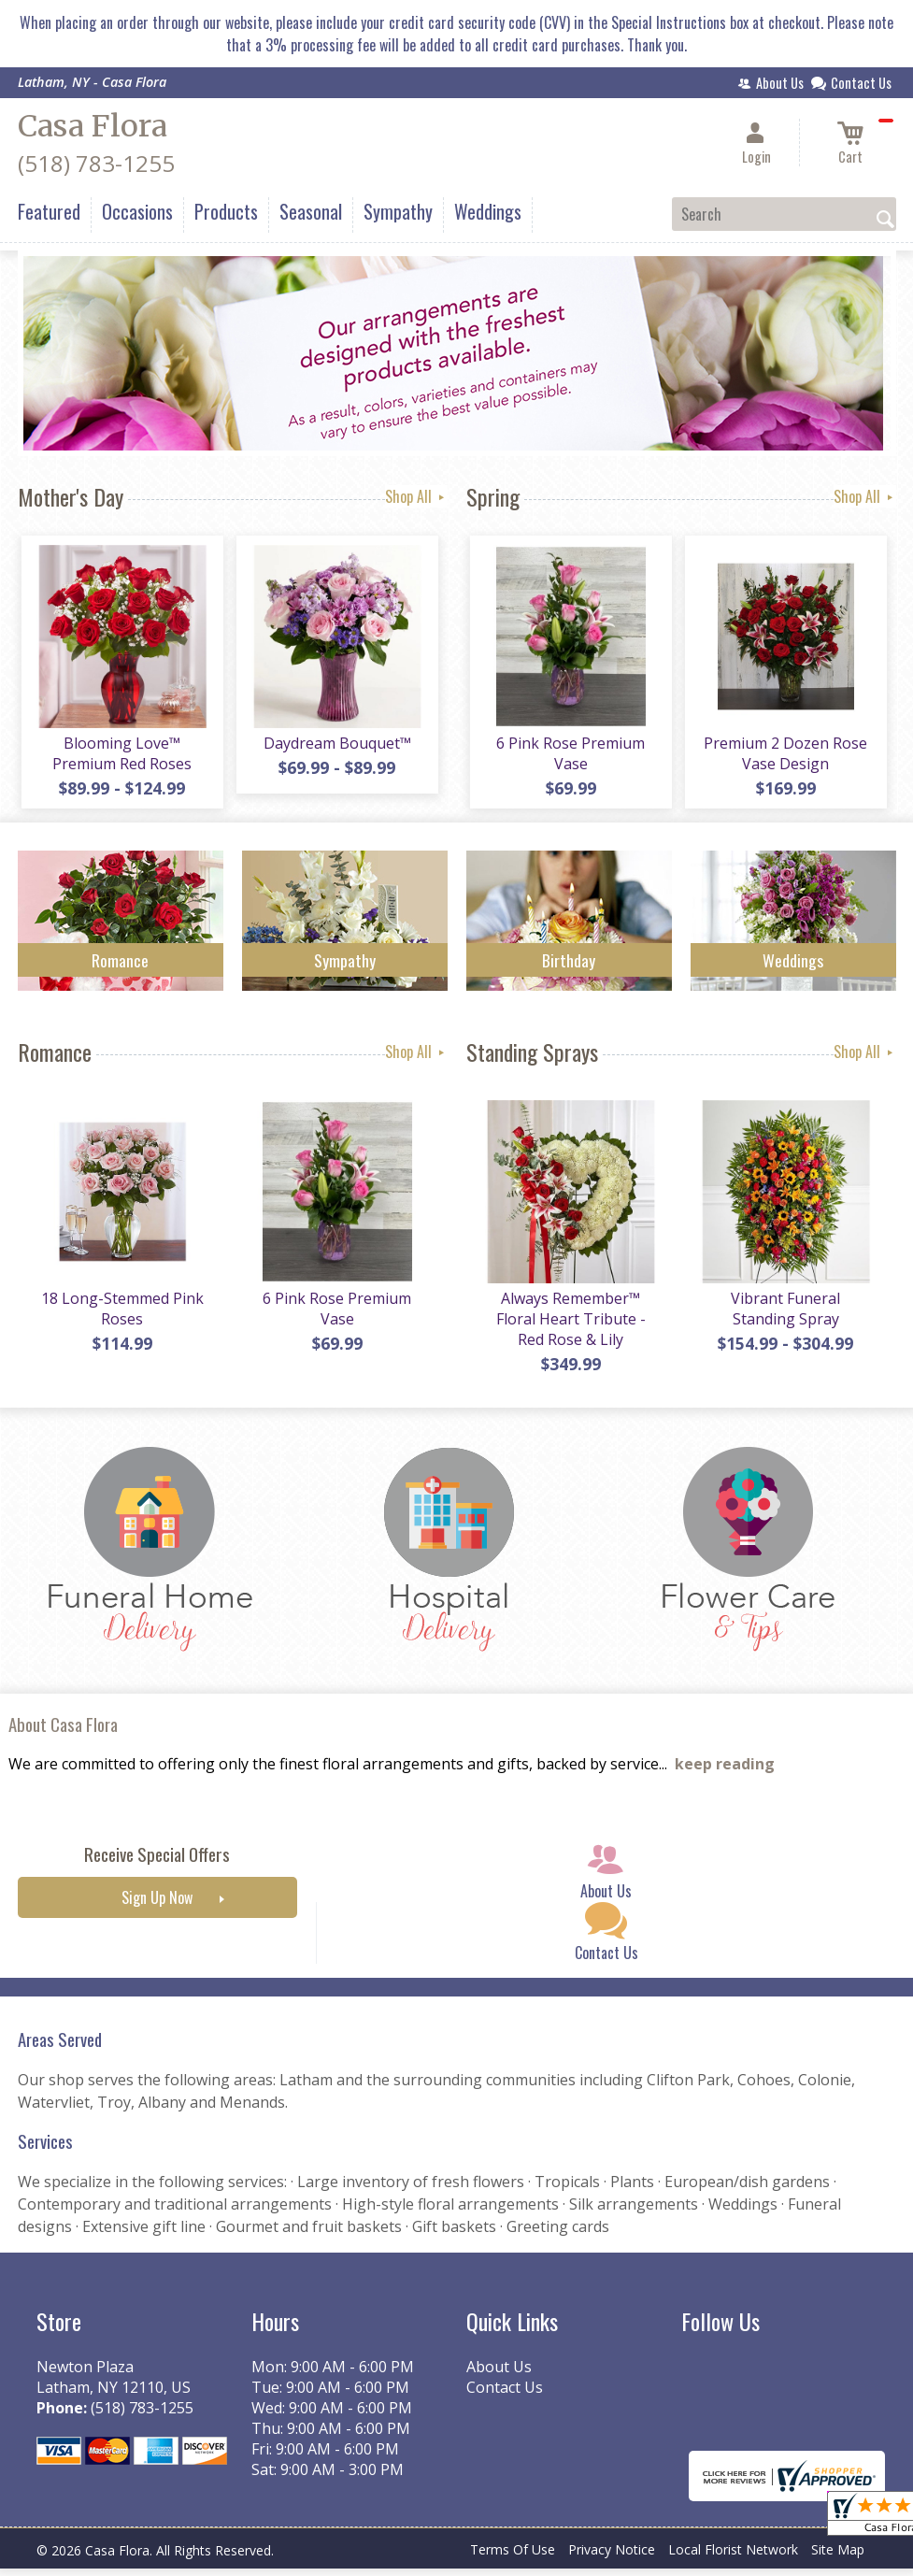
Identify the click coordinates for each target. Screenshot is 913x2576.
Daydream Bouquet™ (335, 747)
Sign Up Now (157, 1906)
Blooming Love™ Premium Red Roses (120, 757)
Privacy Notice (611, 2557)
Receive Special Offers (157, 1862)
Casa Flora (92, 126)
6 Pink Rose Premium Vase (568, 757)
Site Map (837, 2557)
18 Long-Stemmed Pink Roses (120, 1316)
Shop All (416, 496)
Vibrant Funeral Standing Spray (784, 1316)
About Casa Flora (63, 1731)
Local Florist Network (733, 2557)
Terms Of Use (512, 2557)
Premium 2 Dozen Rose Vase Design (783, 757)
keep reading (725, 1772)
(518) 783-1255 (96, 163)
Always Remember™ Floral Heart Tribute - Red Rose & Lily (569, 1326)
